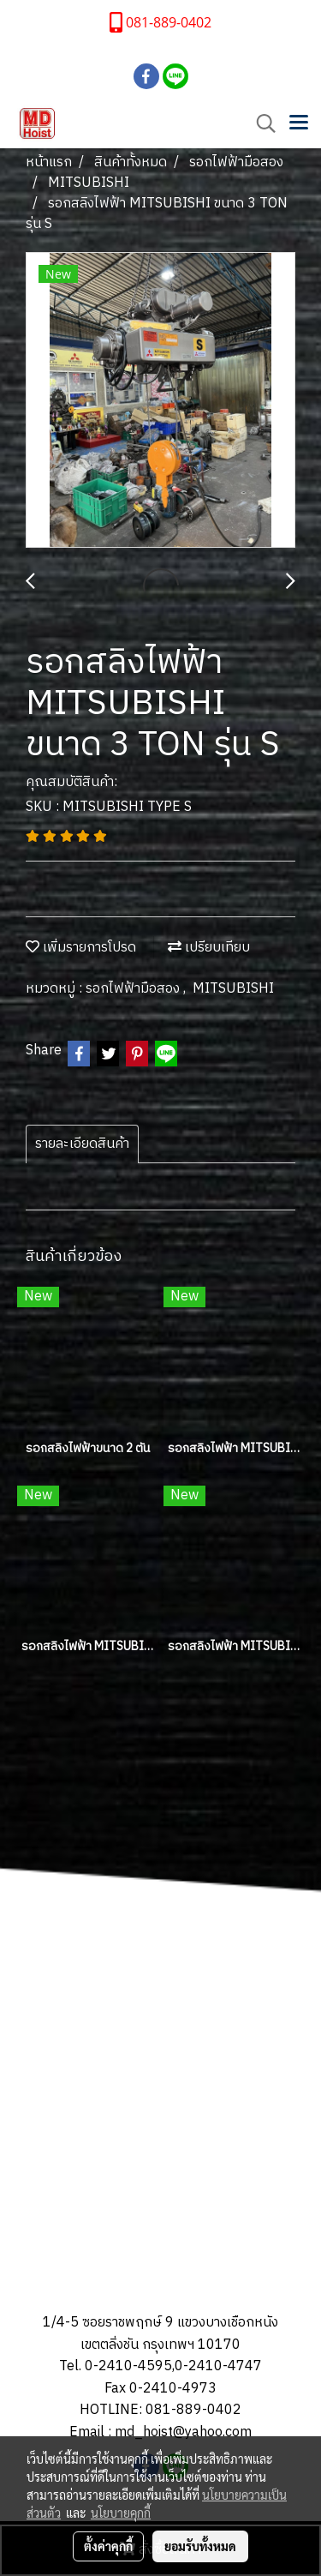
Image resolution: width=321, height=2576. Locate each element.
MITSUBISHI (233, 988)
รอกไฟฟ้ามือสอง (134, 988)
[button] (260, 124)
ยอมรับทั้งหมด (200, 2546)
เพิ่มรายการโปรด (81, 947)
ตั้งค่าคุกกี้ (108, 2546)
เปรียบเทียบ (209, 947)
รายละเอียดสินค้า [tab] (82, 1144)
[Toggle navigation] (299, 123)
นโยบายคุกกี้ (121, 2512)
